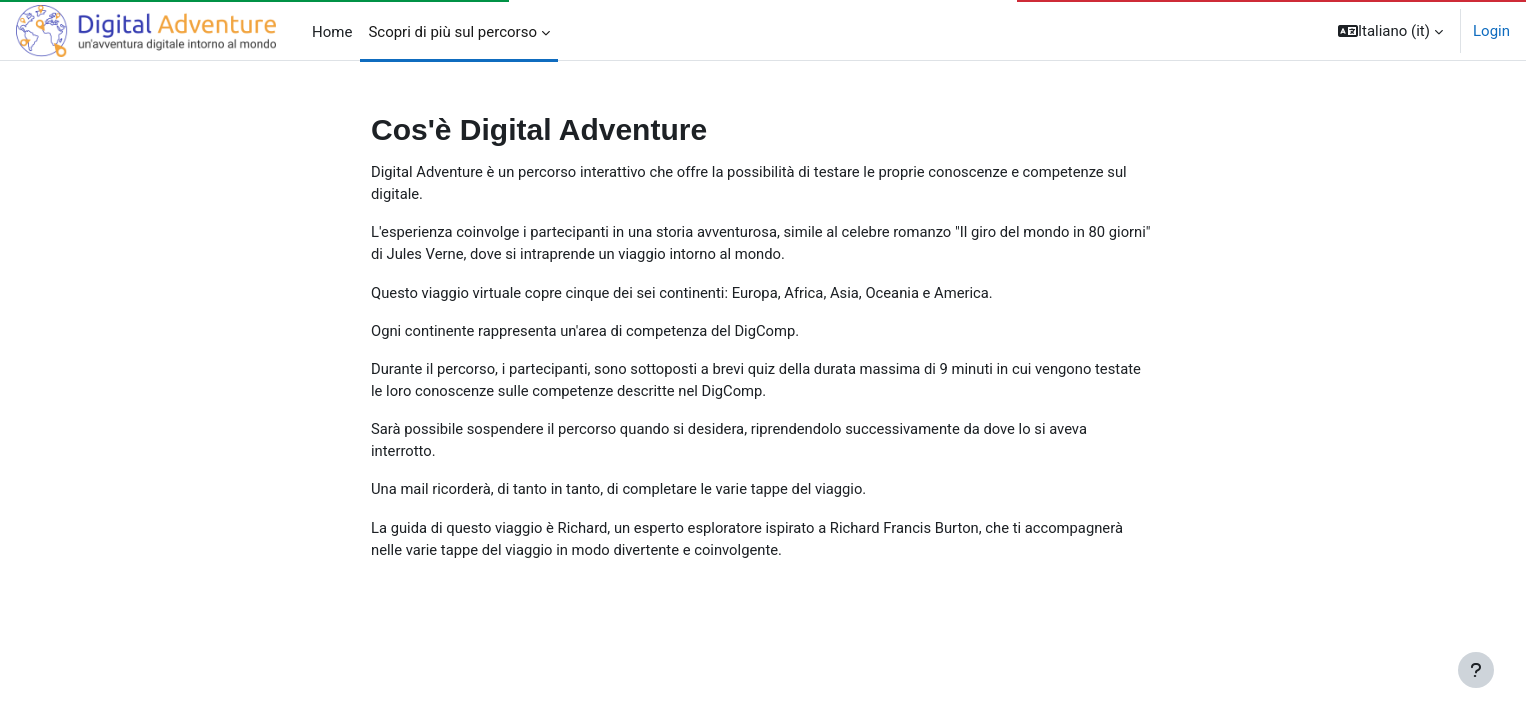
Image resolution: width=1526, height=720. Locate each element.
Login (1491, 31)
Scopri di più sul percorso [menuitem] (452, 32)
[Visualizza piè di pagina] (1476, 670)
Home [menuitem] (332, 32)
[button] (1390, 31)
